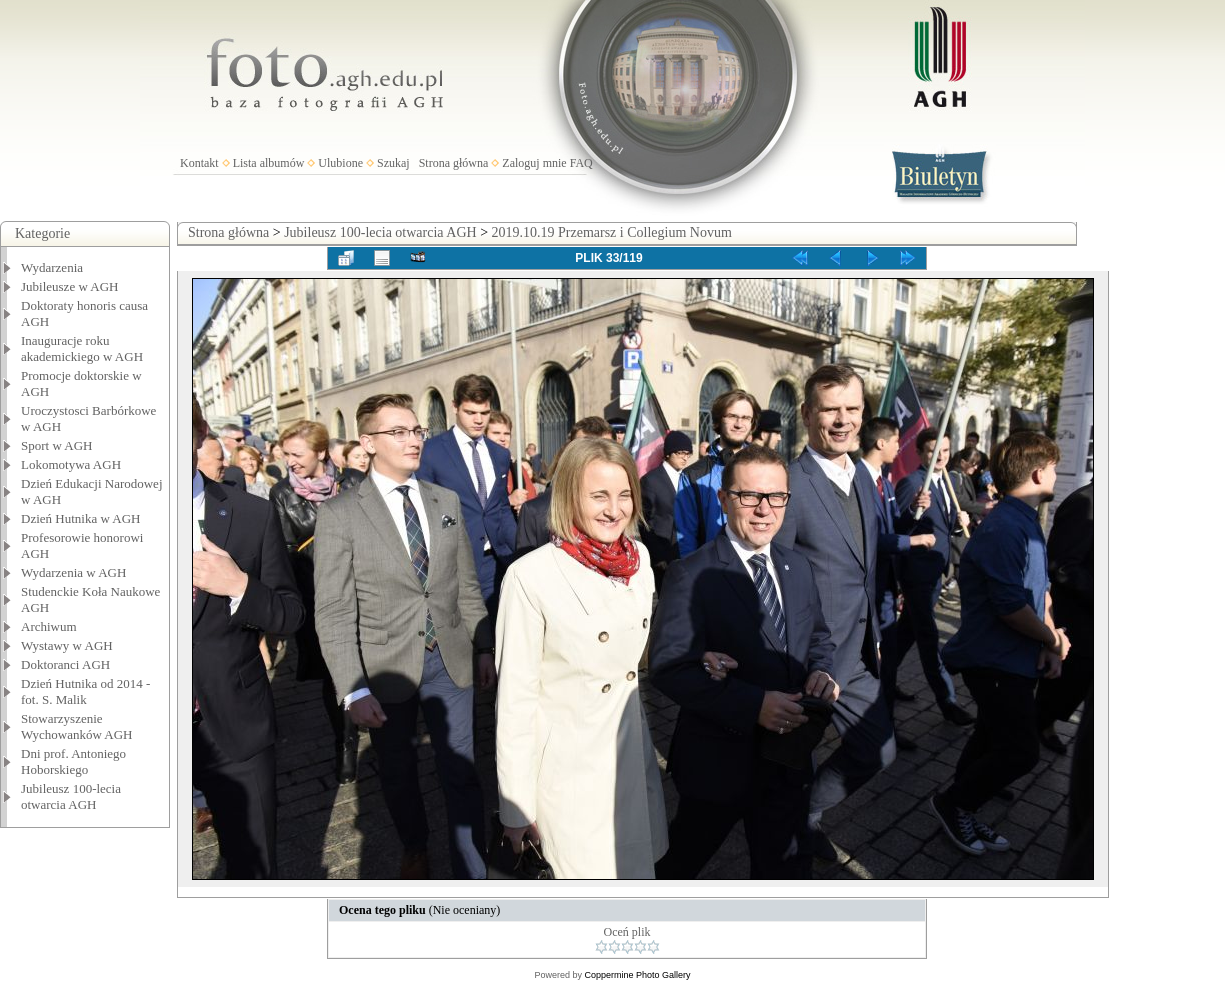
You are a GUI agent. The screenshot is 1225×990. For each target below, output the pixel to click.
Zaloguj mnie (534, 163)
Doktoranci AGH (65, 664)
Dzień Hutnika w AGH (81, 518)
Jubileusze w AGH (70, 286)
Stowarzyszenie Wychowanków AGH (77, 726)
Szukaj (393, 163)
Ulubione (340, 163)
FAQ (581, 163)
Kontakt (199, 163)
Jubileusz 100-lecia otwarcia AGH (71, 796)
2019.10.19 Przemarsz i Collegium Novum (612, 232)
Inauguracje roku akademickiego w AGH (82, 348)
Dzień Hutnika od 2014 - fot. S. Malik (85, 691)
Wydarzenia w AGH (73, 572)
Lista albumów (269, 163)
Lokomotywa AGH (71, 464)
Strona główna (454, 163)
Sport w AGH (57, 445)
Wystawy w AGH (67, 645)
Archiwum (49, 626)
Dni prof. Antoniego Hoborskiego (73, 761)
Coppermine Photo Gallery (637, 975)
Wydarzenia (52, 267)
